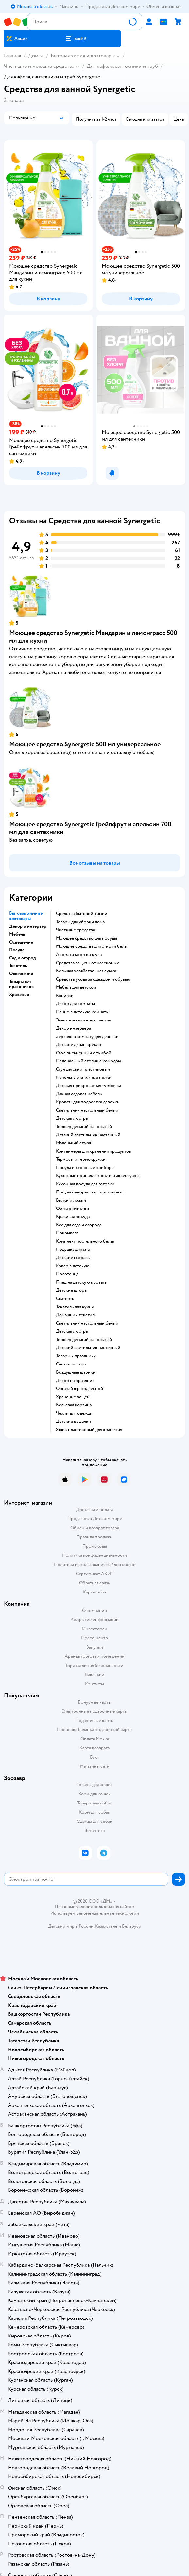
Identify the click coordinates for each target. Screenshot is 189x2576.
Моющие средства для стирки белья (92, 946)
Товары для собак (94, 1803)
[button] (75, 38)
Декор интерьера (73, 1028)
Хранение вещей (73, 1397)
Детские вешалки (73, 1421)
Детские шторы (71, 1290)
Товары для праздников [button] (21, 984)
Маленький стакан (74, 1143)
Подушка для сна (73, 1249)
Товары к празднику (76, 1356)
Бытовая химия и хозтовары (83, 55)
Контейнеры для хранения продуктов (93, 1151)
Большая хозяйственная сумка (86, 971)
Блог (94, 1757)
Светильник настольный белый (87, 1110)
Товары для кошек (94, 1784)
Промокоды (94, 1546)
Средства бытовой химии (81, 913)
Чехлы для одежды (74, 1413)
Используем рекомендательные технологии (94, 1913)
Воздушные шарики (75, 1372)
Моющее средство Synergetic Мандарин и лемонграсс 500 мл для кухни (93, 637)
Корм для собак (94, 1812)
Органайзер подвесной (79, 1388)
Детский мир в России (71, 1926)
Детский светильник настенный (88, 1134)
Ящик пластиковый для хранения (89, 1429)
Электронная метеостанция (83, 1020)
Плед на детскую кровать (81, 1282)
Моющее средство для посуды (86, 938)
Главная (12, 55)
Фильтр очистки (72, 1208)
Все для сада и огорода (78, 1225)
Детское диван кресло (78, 1044)
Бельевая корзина (74, 1405)
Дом (33, 55)
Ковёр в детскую (73, 1266)
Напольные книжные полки (84, 1077)
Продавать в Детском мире (94, 1518)
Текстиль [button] (18, 965)
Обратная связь (94, 1583)
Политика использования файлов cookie (94, 1564)
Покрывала (67, 1233)
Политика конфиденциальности (94, 1555)
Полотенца (67, 1274)
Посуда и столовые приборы (85, 1167)
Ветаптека (94, 1830)
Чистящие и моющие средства (39, 66)
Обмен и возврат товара (94, 1528)
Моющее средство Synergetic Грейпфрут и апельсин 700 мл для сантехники (90, 828)
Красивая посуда (73, 1216)
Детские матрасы (73, 1257)
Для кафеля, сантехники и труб (122, 66)
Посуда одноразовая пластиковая (89, 1192)
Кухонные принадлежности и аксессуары (97, 1175)
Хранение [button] (19, 994)
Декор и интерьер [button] (27, 926)
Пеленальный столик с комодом (88, 1061)
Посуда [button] (16, 950)
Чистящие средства (75, 930)
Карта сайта (94, 1592)
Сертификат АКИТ (94, 1573)
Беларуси (131, 1926)
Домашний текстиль (76, 1315)
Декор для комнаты (75, 1003)
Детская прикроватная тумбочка (88, 1085)
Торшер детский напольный (84, 1126)
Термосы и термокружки (81, 1159)
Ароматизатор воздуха (79, 954)
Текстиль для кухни (75, 1306)
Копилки (65, 995)
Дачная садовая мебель (79, 1094)
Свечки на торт (71, 1364)
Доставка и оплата (94, 1509)
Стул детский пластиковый (83, 1069)
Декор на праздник (75, 1380)
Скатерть (65, 1298)
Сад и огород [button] (22, 958)
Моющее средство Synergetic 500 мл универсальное (85, 744)
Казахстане (106, 1926)
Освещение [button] (21, 942)
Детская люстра (72, 1118)
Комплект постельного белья (85, 1241)
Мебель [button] (17, 934)
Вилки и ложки (71, 1200)
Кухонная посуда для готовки (85, 1184)
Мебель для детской (76, 987)
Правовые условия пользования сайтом (94, 1906)
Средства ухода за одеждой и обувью (93, 979)
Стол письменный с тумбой (83, 1053)
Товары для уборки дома (80, 922)
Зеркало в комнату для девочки (87, 1036)
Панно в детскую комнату (82, 1012)
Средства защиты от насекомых (87, 962)
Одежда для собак (94, 1821)
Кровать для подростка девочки (88, 1102)
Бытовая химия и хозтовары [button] (26, 916)
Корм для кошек (94, 1794)
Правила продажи (94, 1537)
